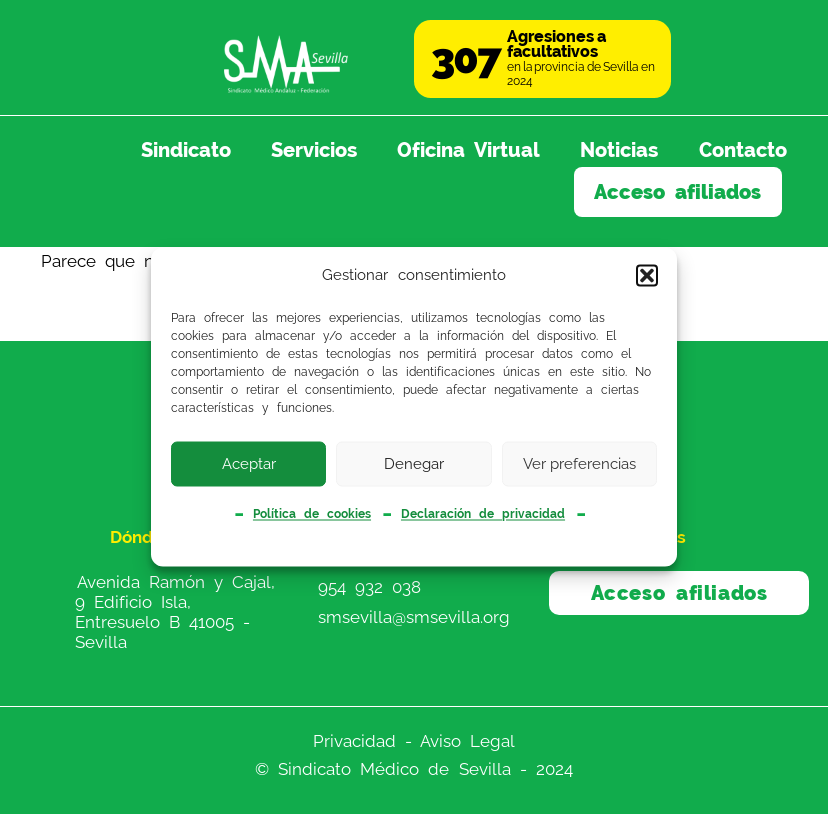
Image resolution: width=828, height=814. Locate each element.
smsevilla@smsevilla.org (414, 616)
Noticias (619, 150)
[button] (647, 275)
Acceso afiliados (677, 192)
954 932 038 (369, 586)
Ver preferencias (579, 464)
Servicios (314, 150)
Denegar (414, 464)
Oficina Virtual (468, 150)
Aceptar (249, 464)
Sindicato (186, 150)
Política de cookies (312, 514)
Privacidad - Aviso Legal (414, 741)
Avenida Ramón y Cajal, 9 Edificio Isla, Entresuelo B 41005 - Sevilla (175, 611)
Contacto (743, 150)
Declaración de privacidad (483, 514)
